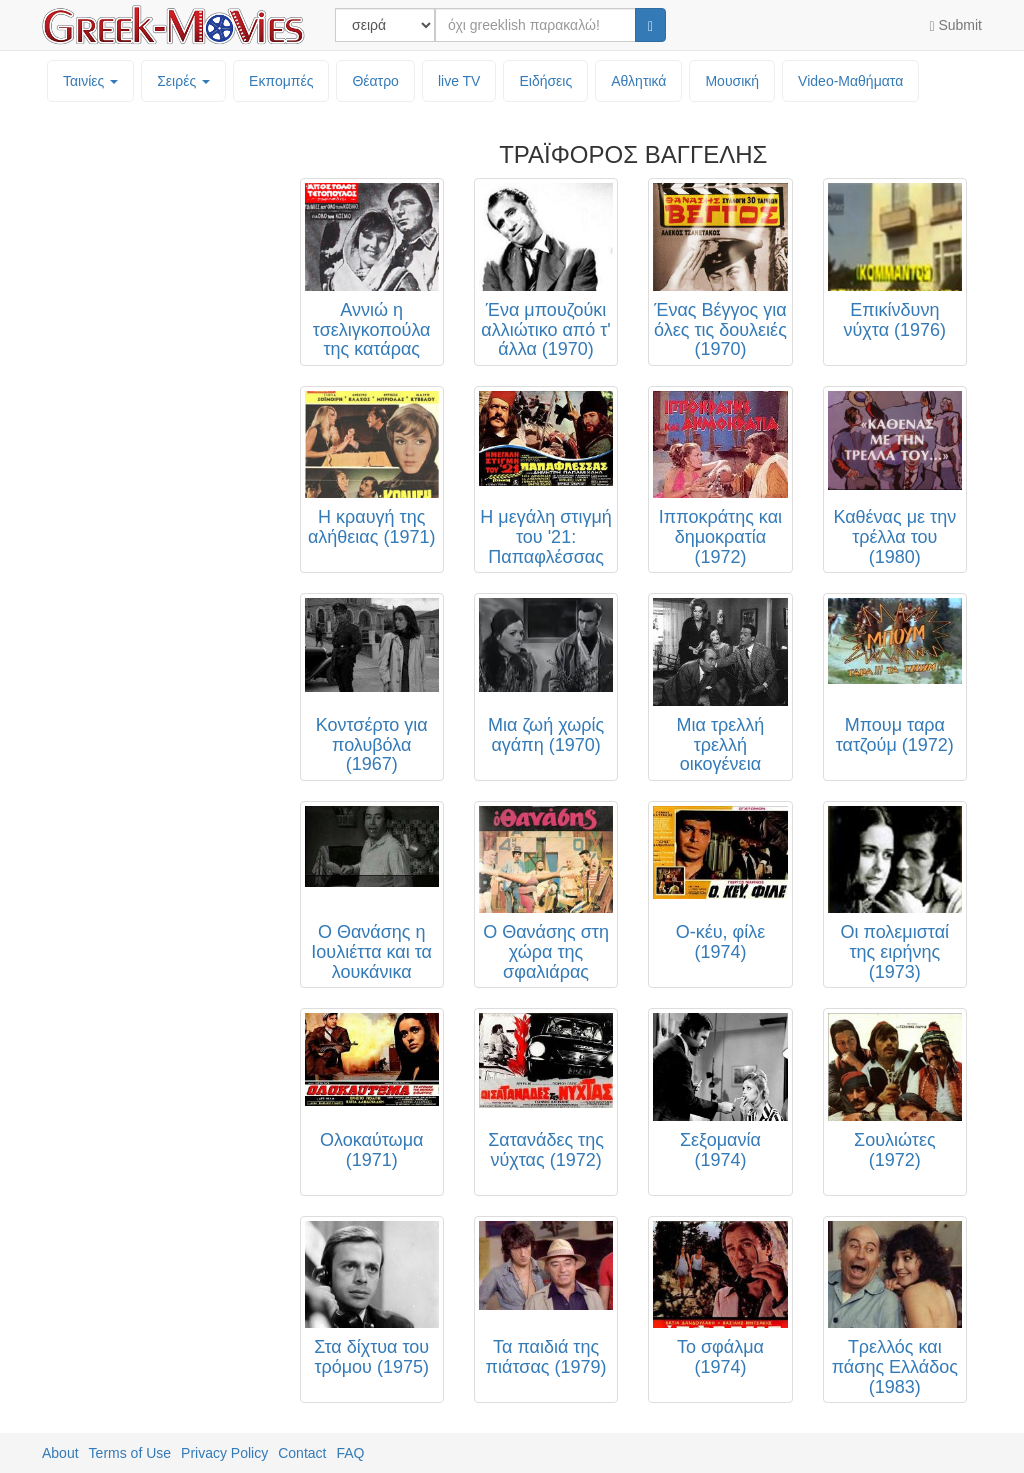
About (60, 1453)
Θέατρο (375, 81)
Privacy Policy (224, 1453)
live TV (459, 81)
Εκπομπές (281, 81)
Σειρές (183, 81)
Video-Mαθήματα (850, 81)
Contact (302, 1453)
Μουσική (732, 81)
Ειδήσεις (545, 81)
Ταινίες (90, 81)
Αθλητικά (638, 81)
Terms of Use (130, 1453)
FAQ (350, 1453)
